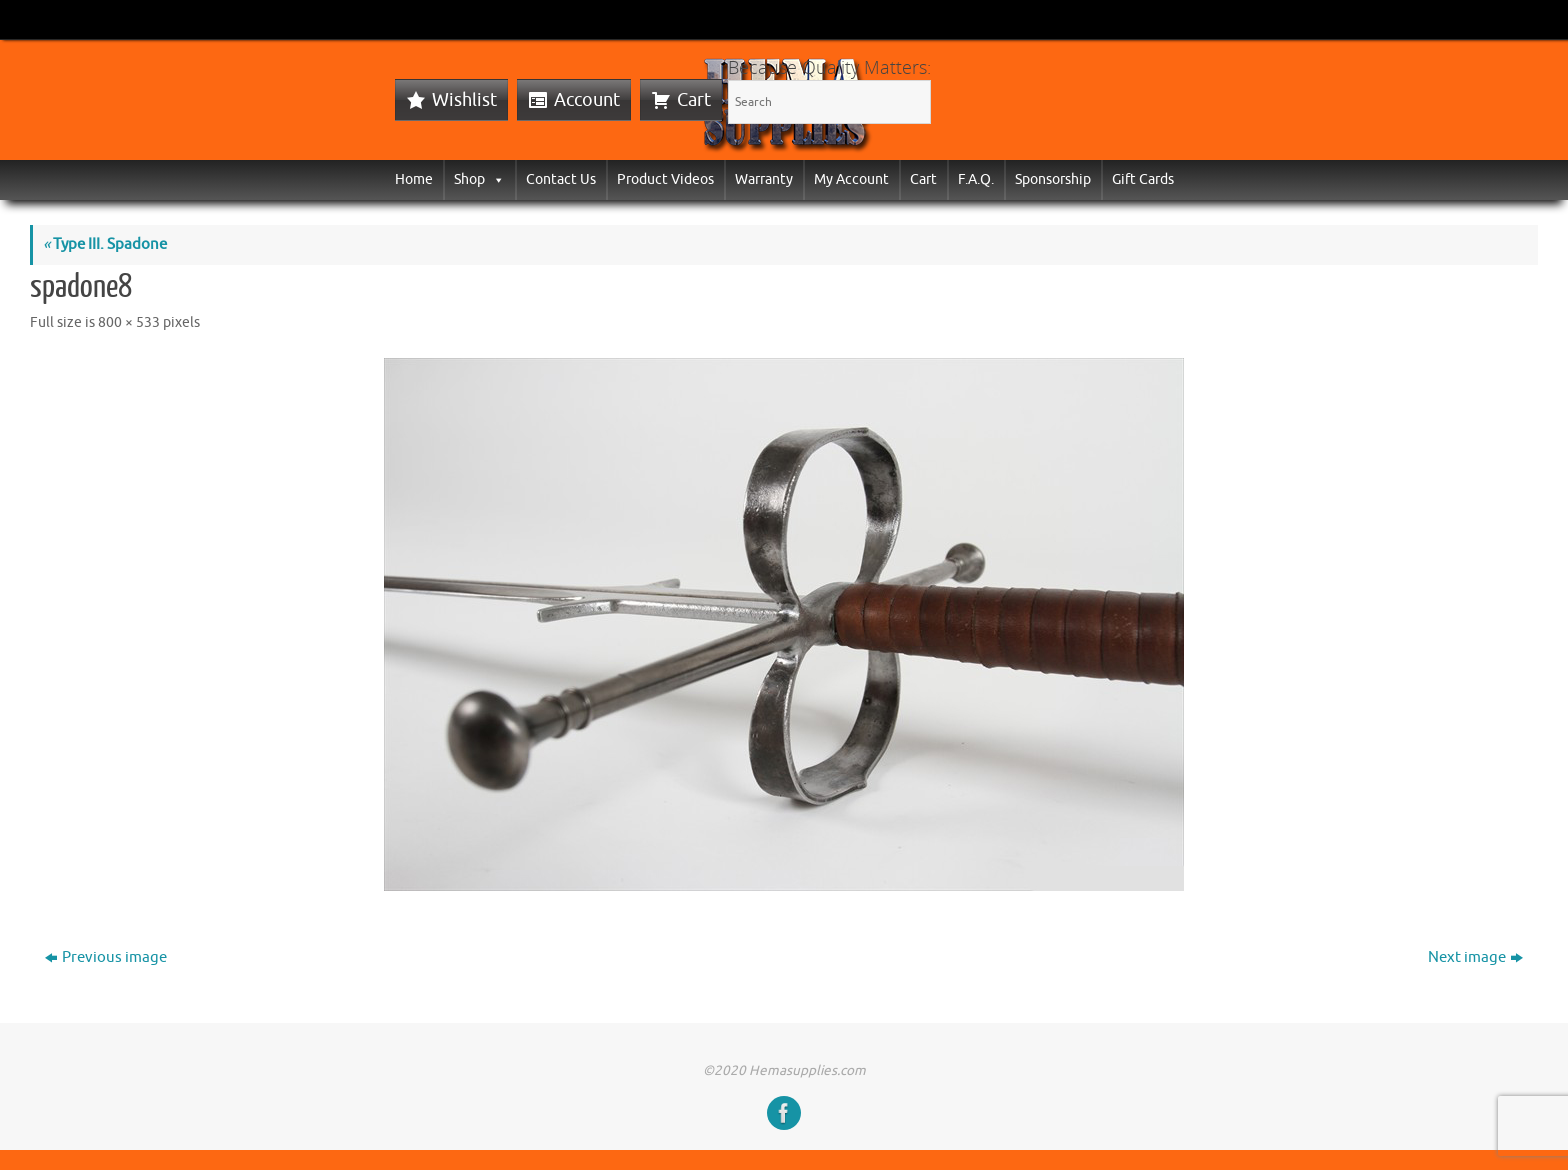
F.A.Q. (976, 179)
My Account (851, 179)
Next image (1475, 957)
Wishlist (464, 100)
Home (414, 179)
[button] (495, 179)
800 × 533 (129, 322)
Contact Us (561, 179)
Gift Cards (1143, 179)
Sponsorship (1053, 179)
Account (587, 100)
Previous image (106, 957)
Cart (694, 100)
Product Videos (665, 179)
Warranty (764, 179)
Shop (479, 179)
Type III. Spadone (105, 244)
